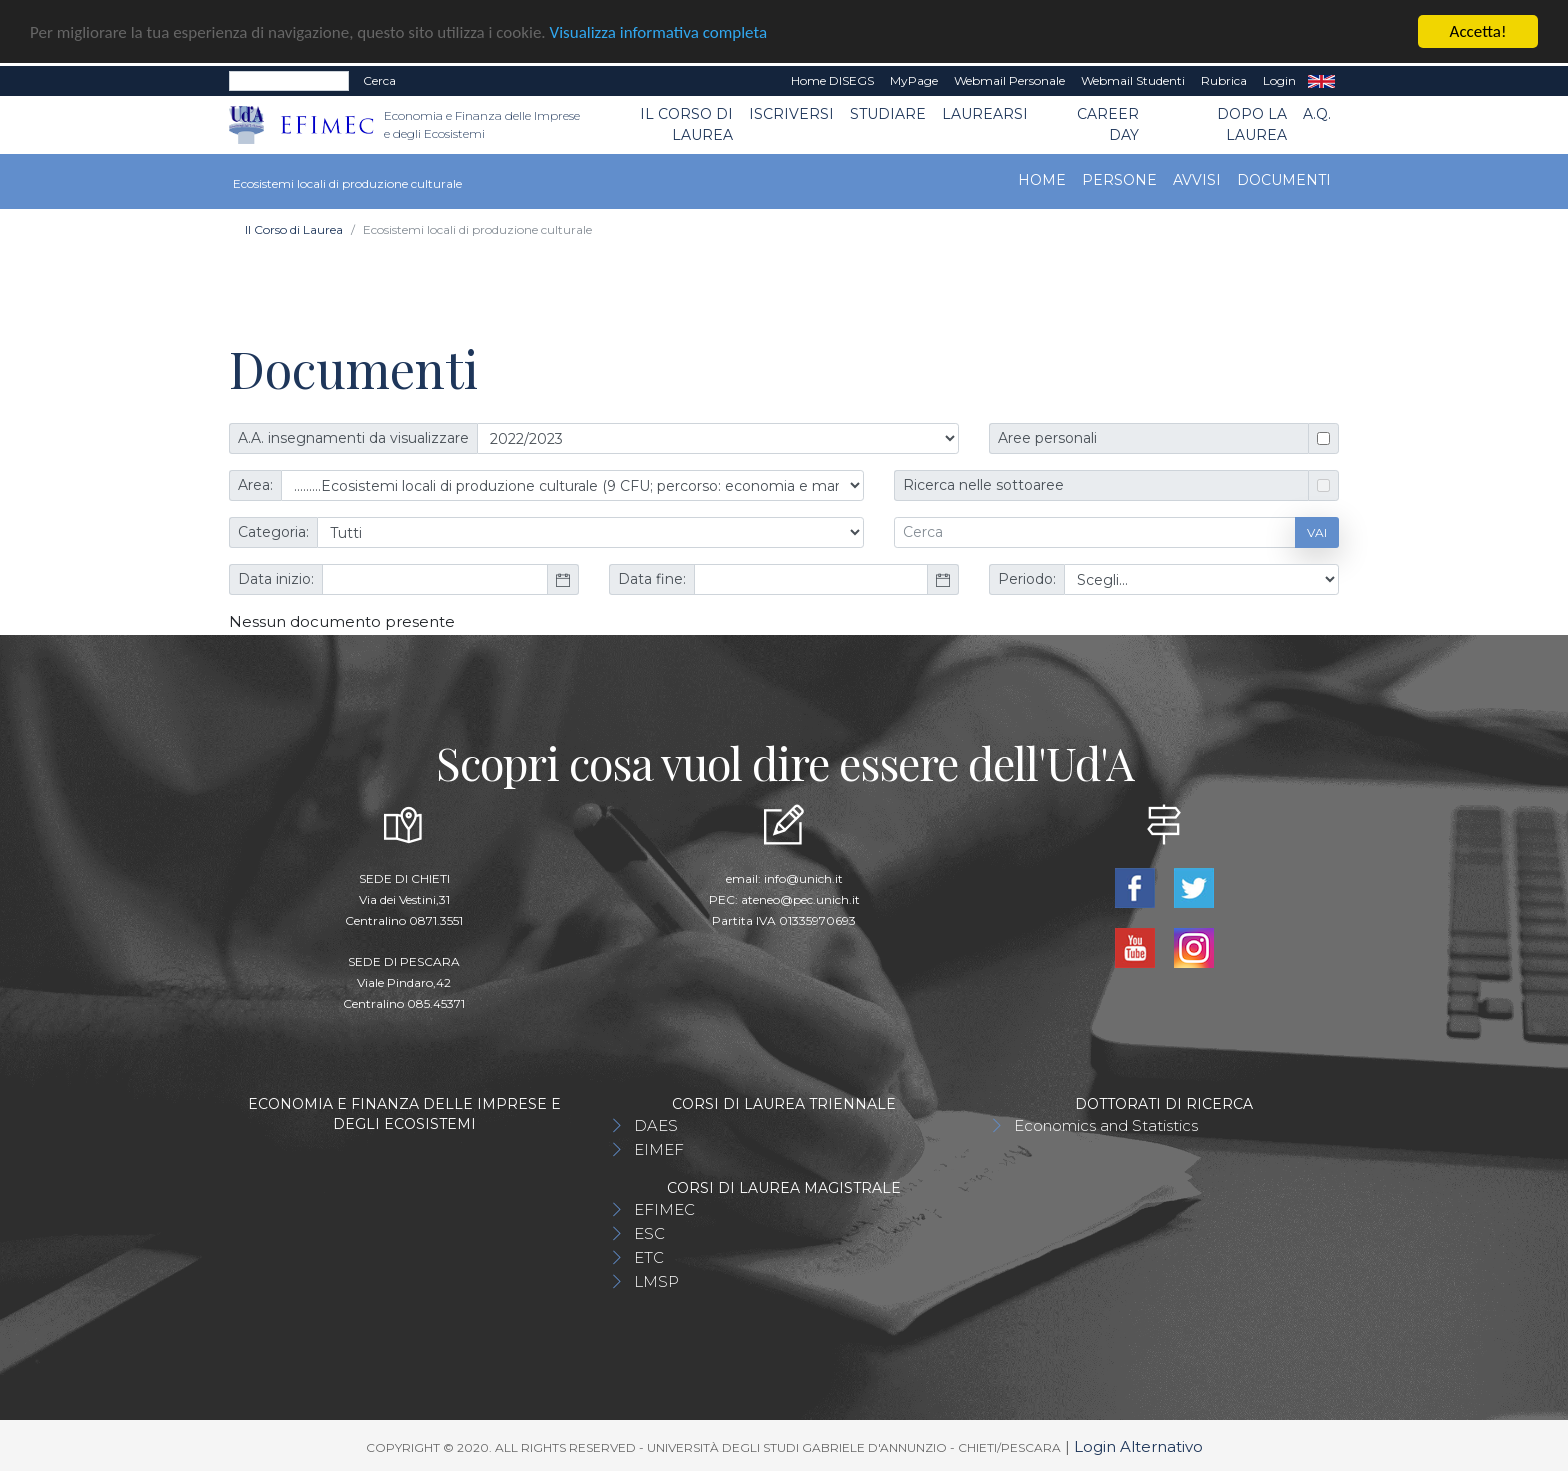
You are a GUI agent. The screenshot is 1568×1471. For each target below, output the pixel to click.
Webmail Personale (1009, 80)
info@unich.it (803, 878)
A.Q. (1317, 114)
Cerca (379, 80)
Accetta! (1478, 31)
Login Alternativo (1138, 1446)
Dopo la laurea (1252, 124)
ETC (649, 1257)
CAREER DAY (1108, 124)
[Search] (289, 81)
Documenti (1284, 180)
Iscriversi (791, 114)
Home (1042, 180)
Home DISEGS (832, 80)
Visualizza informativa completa (659, 31)
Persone (1119, 180)
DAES (656, 1125)
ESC (649, 1233)
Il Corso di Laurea (686, 124)
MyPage (914, 80)
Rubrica (1224, 80)
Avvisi (1197, 180)
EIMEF (659, 1149)
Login (1279, 80)
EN (1321, 81)
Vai (1317, 531)
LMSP (656, 1281)
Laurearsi (985, 114)
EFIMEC (664, 1209)
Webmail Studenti (1133, 80)
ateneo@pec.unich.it (800, 899)
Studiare (888, 114)
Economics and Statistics (1106, 1125)
